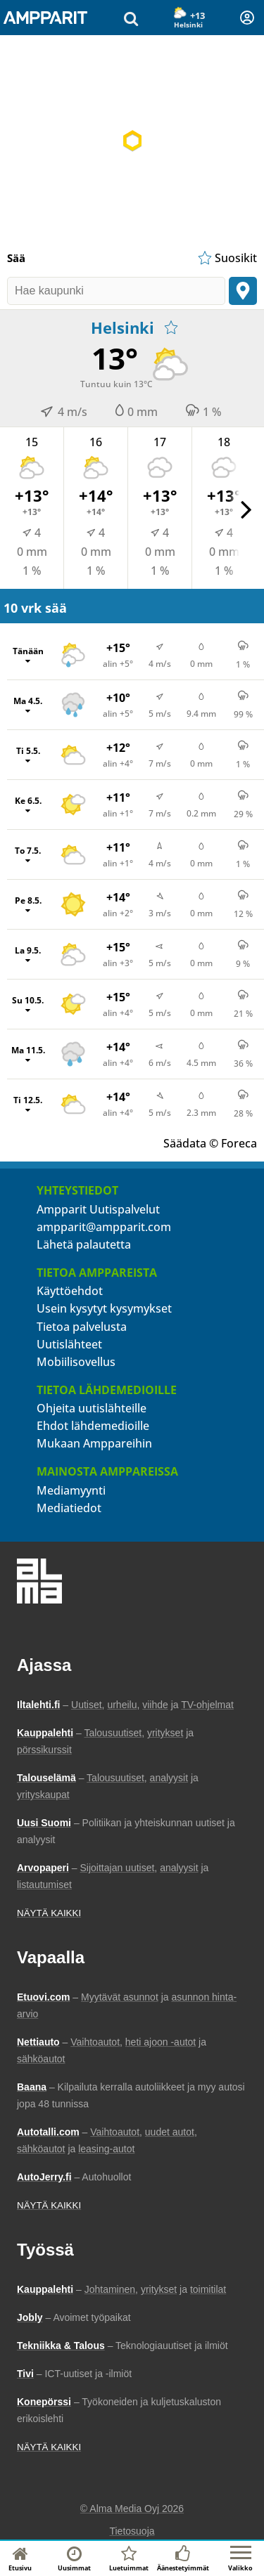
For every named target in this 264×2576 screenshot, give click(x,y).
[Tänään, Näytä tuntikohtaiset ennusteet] (135, 654)
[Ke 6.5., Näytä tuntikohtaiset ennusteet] (135, 804)
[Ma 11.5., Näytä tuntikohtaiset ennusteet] (135, 1054)
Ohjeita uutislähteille (91, 1408)
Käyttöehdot (70, 1291)
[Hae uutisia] (131, 17)
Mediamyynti (71, 1490)
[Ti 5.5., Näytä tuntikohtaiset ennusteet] (135, 754)
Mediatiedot (69, 1508)
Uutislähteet (69, 1344)
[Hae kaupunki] (116, 291)
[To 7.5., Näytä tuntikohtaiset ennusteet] (135, 854)
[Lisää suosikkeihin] (171, 327)
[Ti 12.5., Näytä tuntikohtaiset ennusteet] (135, 1103)
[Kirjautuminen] (247, 18)
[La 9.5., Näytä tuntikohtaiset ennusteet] (135, 954)
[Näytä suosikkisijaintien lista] (226, 258)
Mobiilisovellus (76, 1362)
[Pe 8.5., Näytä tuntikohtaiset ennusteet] (135, 904)
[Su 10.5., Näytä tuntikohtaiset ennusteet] (135, 1004)
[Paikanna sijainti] (243, 291)
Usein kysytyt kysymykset (104, 1308)
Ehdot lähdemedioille (93, 1425)
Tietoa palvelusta (82, 1326)
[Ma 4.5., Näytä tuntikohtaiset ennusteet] (135, 704)
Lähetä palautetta (84, 1244)
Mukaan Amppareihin (94, 1443)
